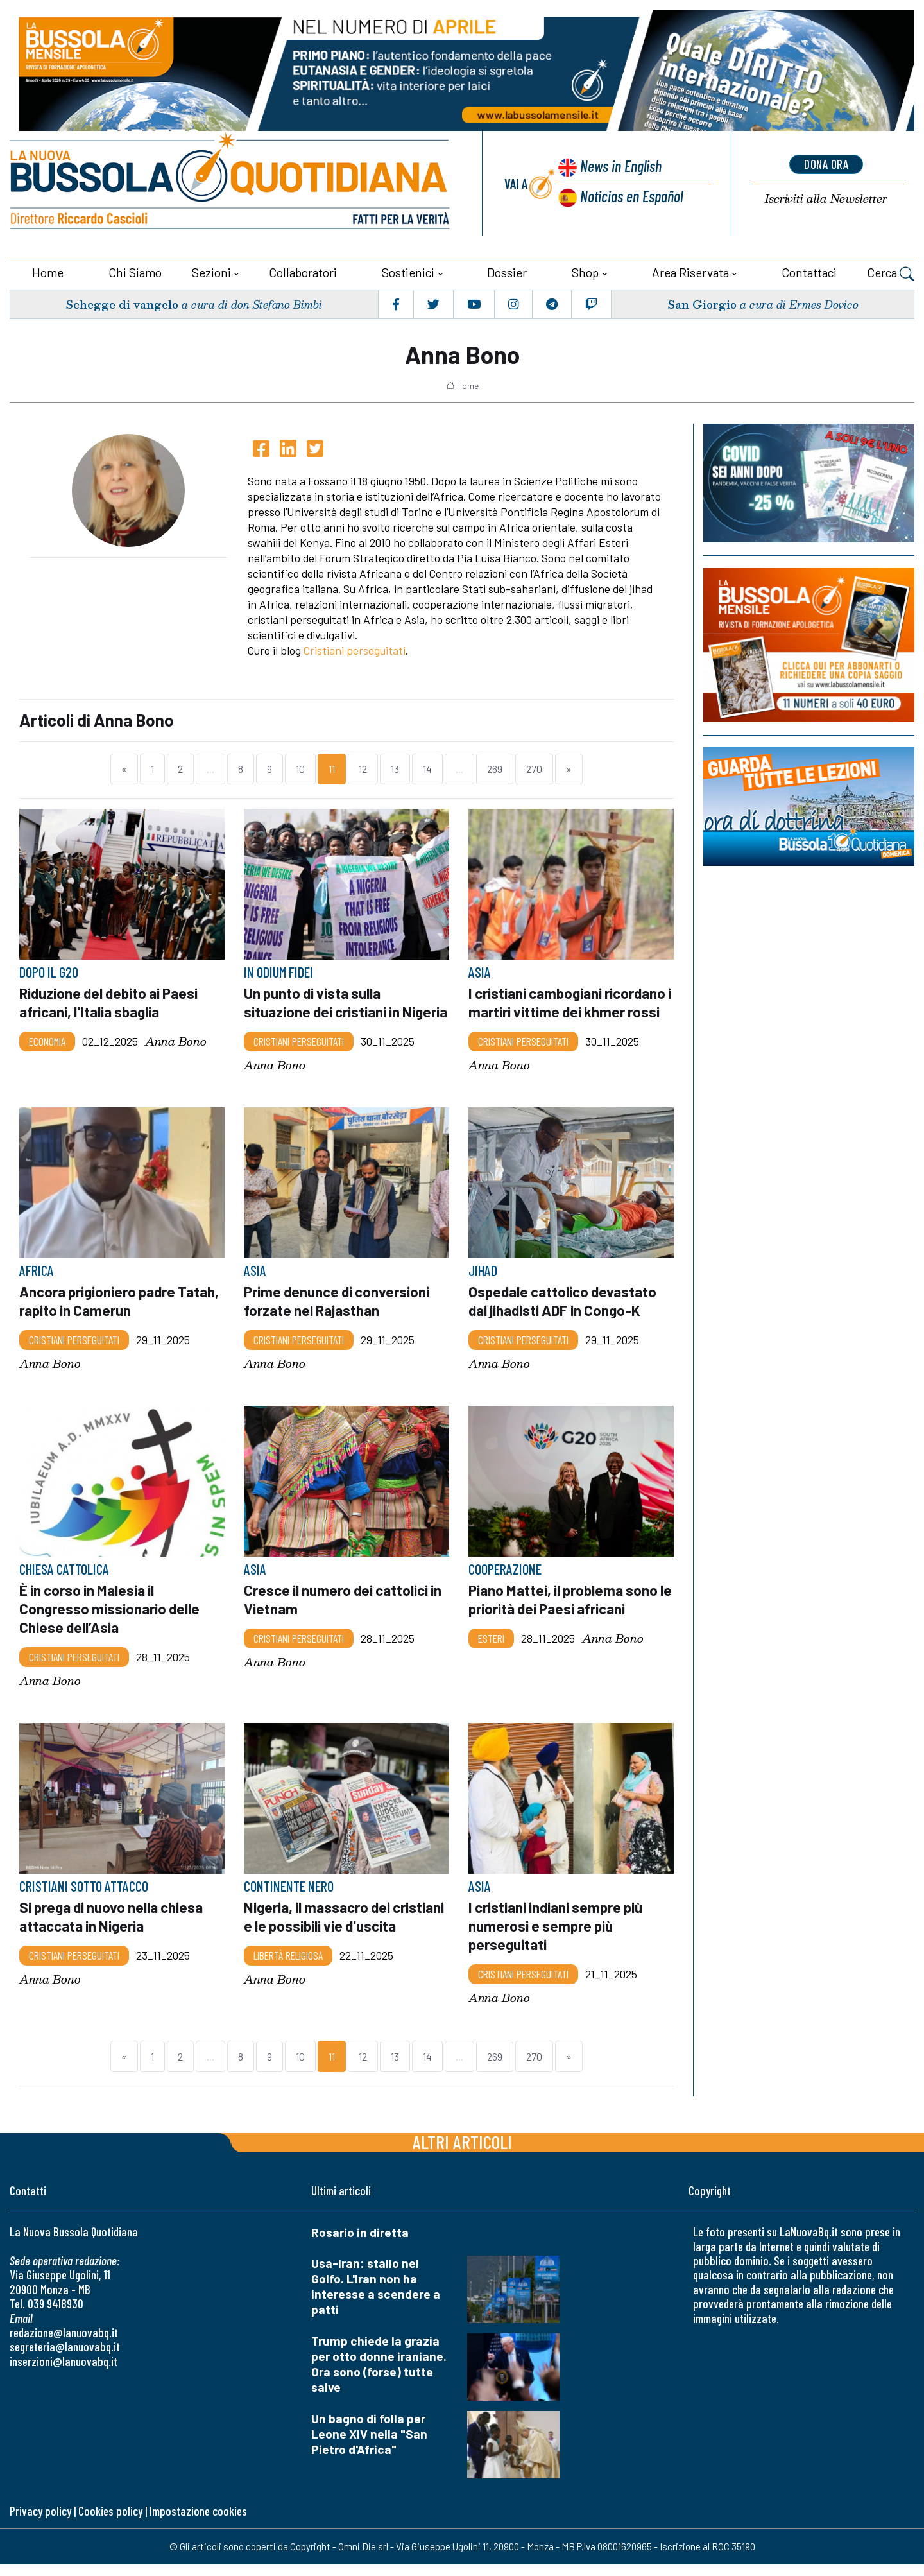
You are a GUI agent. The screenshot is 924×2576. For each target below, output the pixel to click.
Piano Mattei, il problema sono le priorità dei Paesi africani (565, 1614)
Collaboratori (303, 271)
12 (363, 768)
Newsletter (826, 198)
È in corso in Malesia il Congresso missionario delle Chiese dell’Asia (110, 1623)
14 (427, 768)
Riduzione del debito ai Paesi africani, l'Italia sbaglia (110, 1001)
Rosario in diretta (360, 2243)
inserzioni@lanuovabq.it (63, 2372)
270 (534, 768)
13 (395, 768)
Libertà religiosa (288, 1967)
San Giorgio (701, 302)
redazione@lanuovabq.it (64, 2344)
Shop (585, 271)
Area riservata (690, 271)
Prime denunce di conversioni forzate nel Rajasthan (338, 1317)
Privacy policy (40, 2522)
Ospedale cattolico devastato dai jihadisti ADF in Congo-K (563, 1317)
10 (300, 768)
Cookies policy (110, 2522)
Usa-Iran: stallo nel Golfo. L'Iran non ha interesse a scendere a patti (375, 2297)
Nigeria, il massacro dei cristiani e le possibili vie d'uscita (345, 1929)
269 (494, 768)
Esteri (491, 1652)
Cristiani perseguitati (355, 650)
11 (332, 768)
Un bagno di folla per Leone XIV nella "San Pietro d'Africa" (369, 2445)
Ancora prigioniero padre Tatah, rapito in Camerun (120, 1317)
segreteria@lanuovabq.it (65, 2358)
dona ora (826, 163)
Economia (47, 1039)
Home (48, 271)
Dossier (507, 271)
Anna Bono (176, 1039)
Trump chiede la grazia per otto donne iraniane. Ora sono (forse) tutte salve (379, 2375)
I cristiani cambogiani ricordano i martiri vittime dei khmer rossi (571, 1001)
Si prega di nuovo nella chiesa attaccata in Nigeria (113, 1929)
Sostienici (408, 271)
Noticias (631, 196)
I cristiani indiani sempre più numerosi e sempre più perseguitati (557, 1938)
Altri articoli (462, 2153)
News (619, 167)
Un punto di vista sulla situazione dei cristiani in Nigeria (323, 1010)
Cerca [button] (890, 273)
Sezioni (211, 271)
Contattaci (809, 271)
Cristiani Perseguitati (298, 1057)
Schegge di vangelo (122, 302)
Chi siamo (135, 271)
